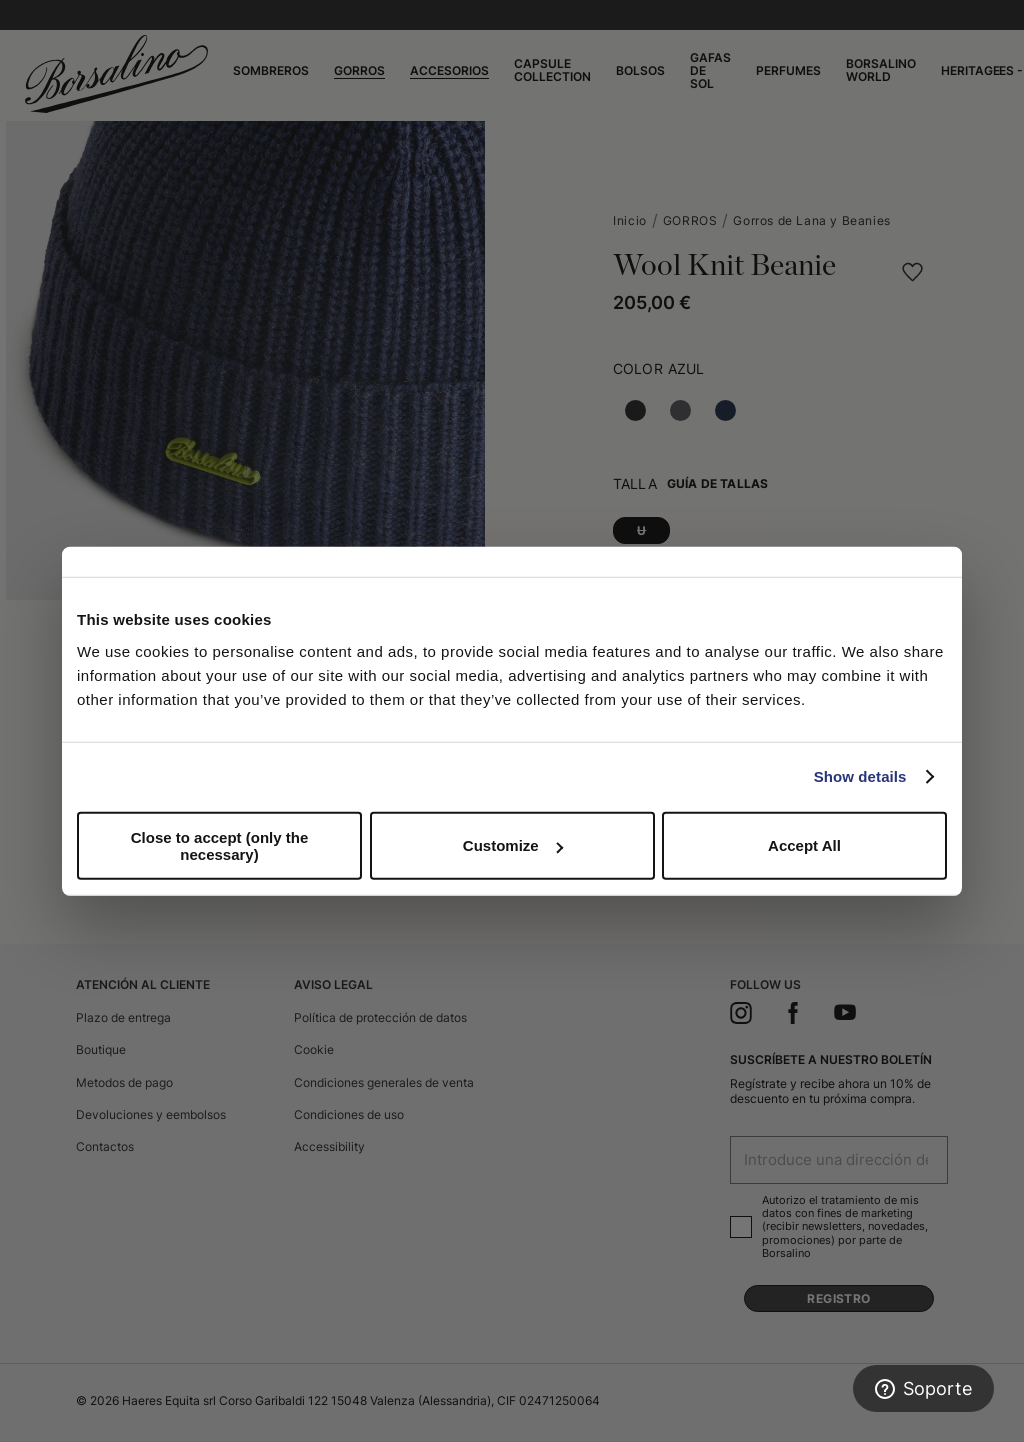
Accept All (804, 845)
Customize (513, 845)
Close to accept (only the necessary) (220, 845)
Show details (860, 776)
